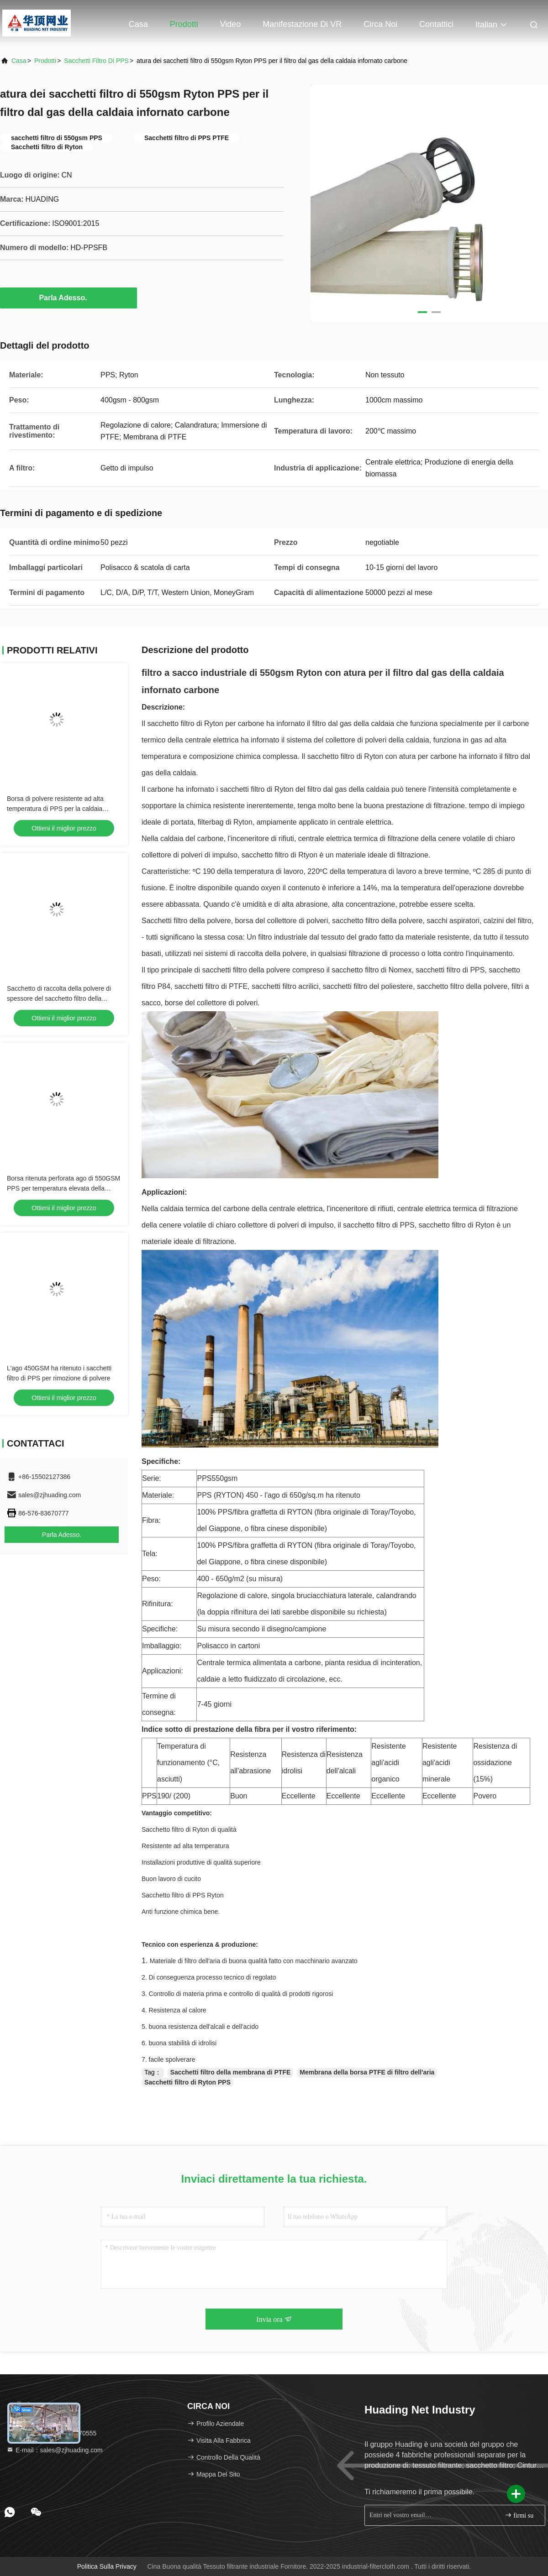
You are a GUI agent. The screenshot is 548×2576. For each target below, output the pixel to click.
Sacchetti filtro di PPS (96, 60)
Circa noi (380, 24)
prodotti (45, 60)
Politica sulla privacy (107, 2566)
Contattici (436, 24)
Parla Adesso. (68, 297)
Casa (138, 24)
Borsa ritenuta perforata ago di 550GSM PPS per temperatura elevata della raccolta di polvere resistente (63, 1188)
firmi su (519, 2515)
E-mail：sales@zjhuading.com (54, 2450)
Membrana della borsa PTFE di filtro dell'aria (367, 2072)
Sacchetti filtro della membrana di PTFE (230, 2072)
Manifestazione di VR (302, 24)
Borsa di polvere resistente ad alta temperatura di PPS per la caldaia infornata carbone (55, 808)
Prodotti (184, 24)
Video (230, 24)
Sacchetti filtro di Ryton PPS (187, 2082)
